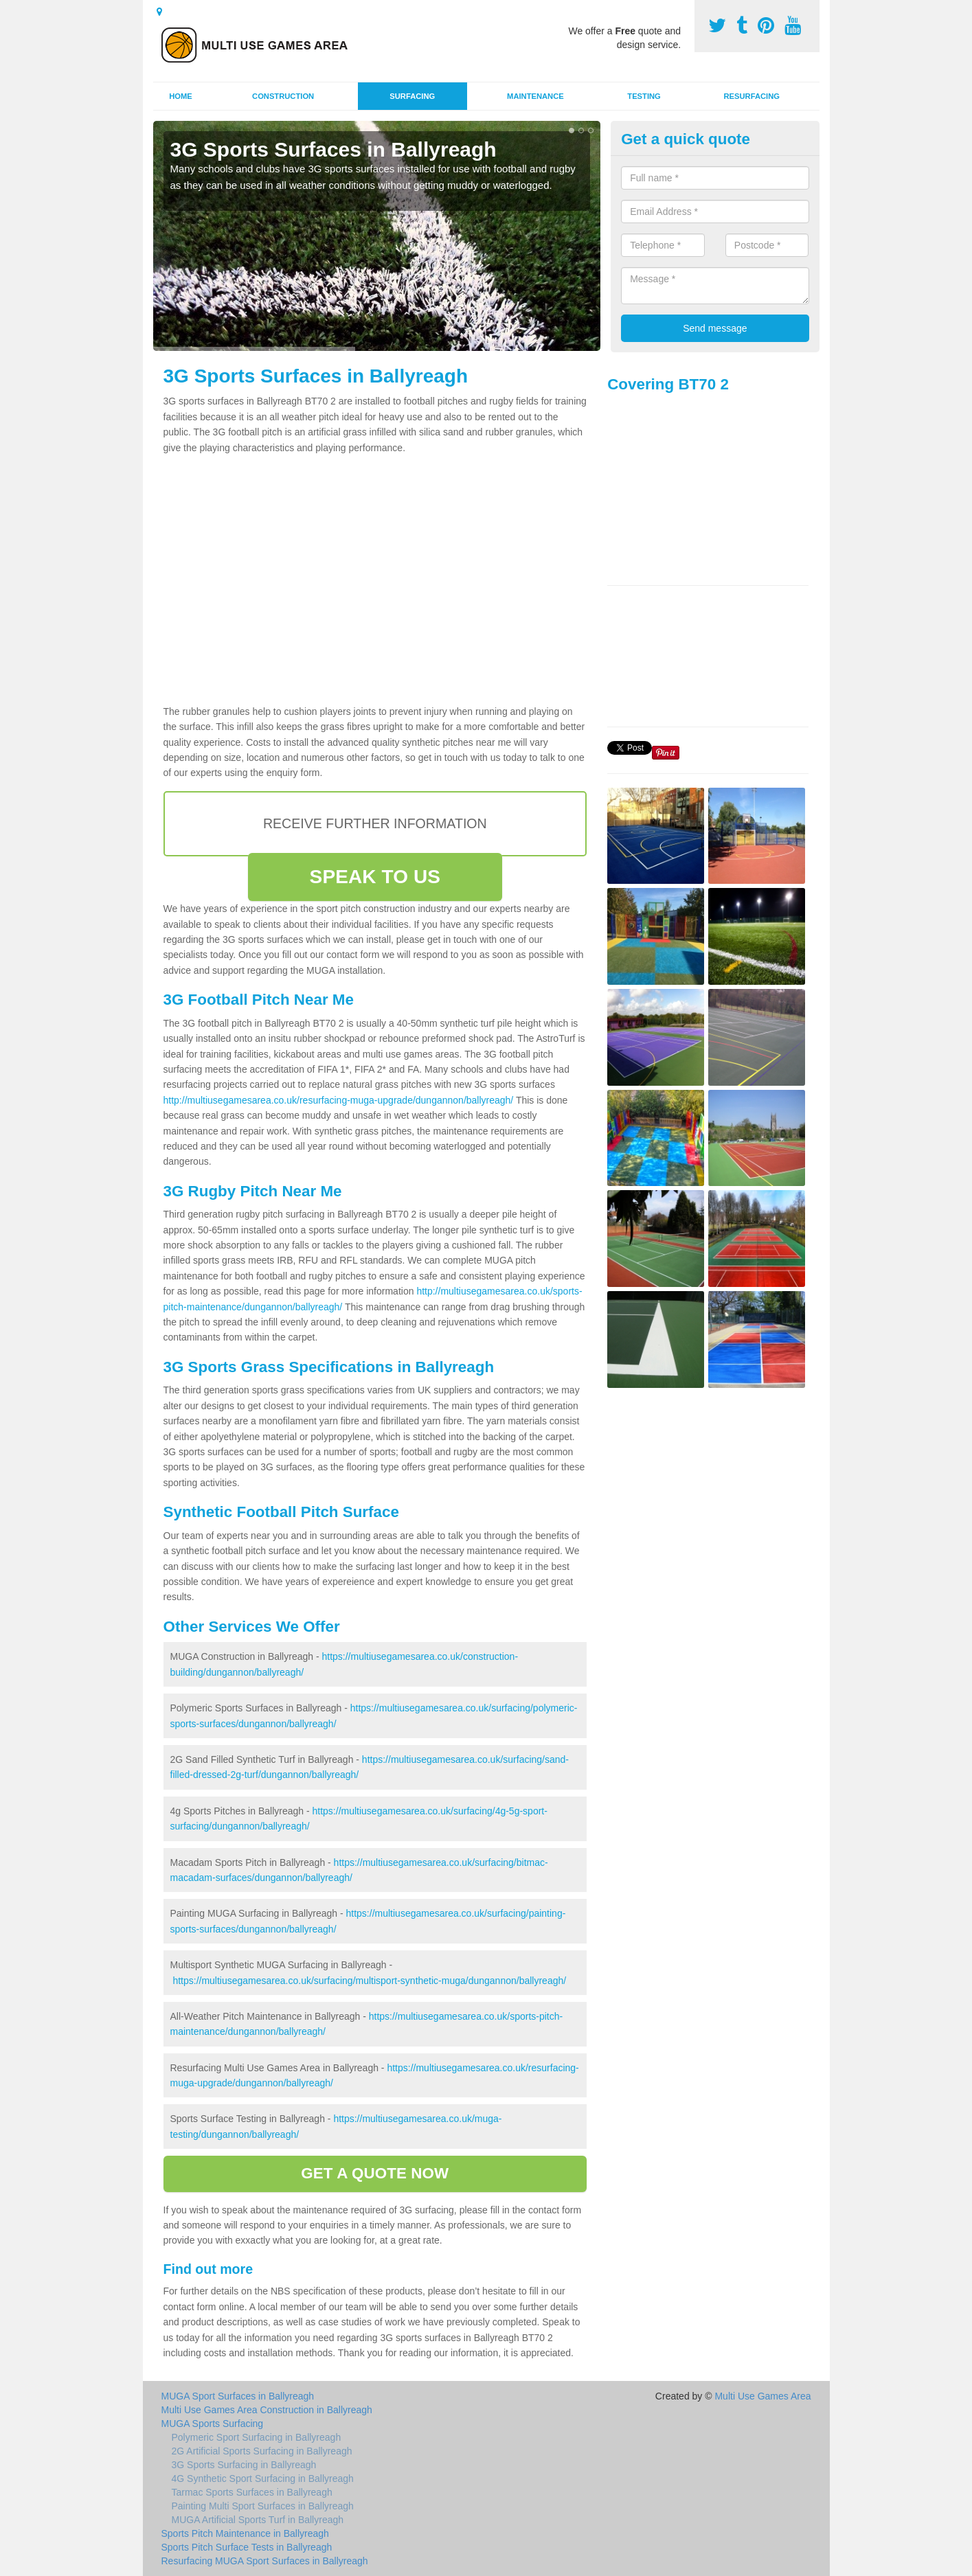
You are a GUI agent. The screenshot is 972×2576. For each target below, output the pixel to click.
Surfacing (412, 96)
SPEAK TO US (375, 876)
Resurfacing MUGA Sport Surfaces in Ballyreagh (264, 2560)
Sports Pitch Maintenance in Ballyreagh (245, 2533)
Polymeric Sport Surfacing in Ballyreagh (256, 2437)
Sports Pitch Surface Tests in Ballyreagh (246, 2547)
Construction (283, 96)
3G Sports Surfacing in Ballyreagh (244, 2464)
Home (180, 96)
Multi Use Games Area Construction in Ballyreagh (266, 2409)
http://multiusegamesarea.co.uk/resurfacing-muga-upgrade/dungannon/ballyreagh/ (338, 1100)
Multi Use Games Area (762, 2396)
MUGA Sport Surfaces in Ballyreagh (238, 2396)
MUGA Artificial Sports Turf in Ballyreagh (258, 2519)
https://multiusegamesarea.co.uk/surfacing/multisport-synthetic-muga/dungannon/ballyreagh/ (369, 1980)
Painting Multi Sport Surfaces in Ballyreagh (263, 2505)
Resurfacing (752, 96)
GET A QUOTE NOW (375, 2173)
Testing (643, 96)
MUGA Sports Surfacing (212, 2423)
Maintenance (535, 96)
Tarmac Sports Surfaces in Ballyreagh (252, 2492)
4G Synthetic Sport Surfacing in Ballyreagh (263, 2478)
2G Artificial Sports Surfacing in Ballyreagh (262, 2451)
